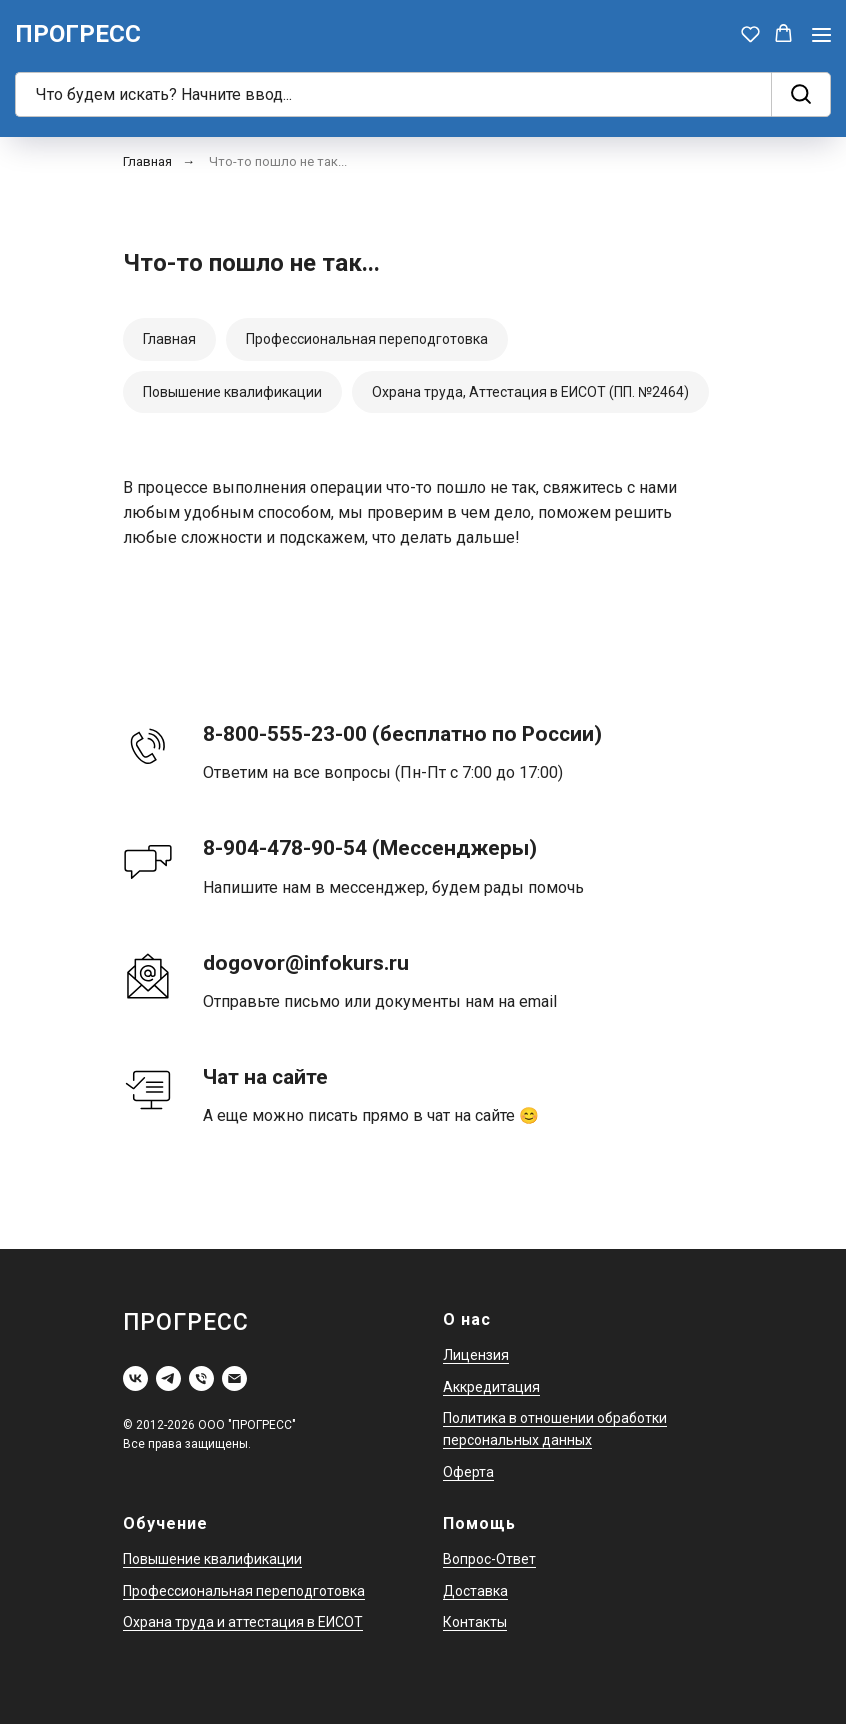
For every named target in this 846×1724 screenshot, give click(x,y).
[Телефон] (201, 1378)
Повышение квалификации (232, 392)
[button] (750, 33)
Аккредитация (491, 1387)
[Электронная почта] (234, 1378)
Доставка (475, 1591)
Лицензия (476, 1355)
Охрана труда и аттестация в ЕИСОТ (243, 1622)
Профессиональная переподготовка (367, 339)
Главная (147, 161)
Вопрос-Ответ (489, 1559)
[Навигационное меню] (821, 34)
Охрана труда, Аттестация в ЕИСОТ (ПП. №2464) (530, 392)
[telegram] (168, 1378)
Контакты (475, 1622)
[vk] (135, 1378)
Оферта (468, 1472)
